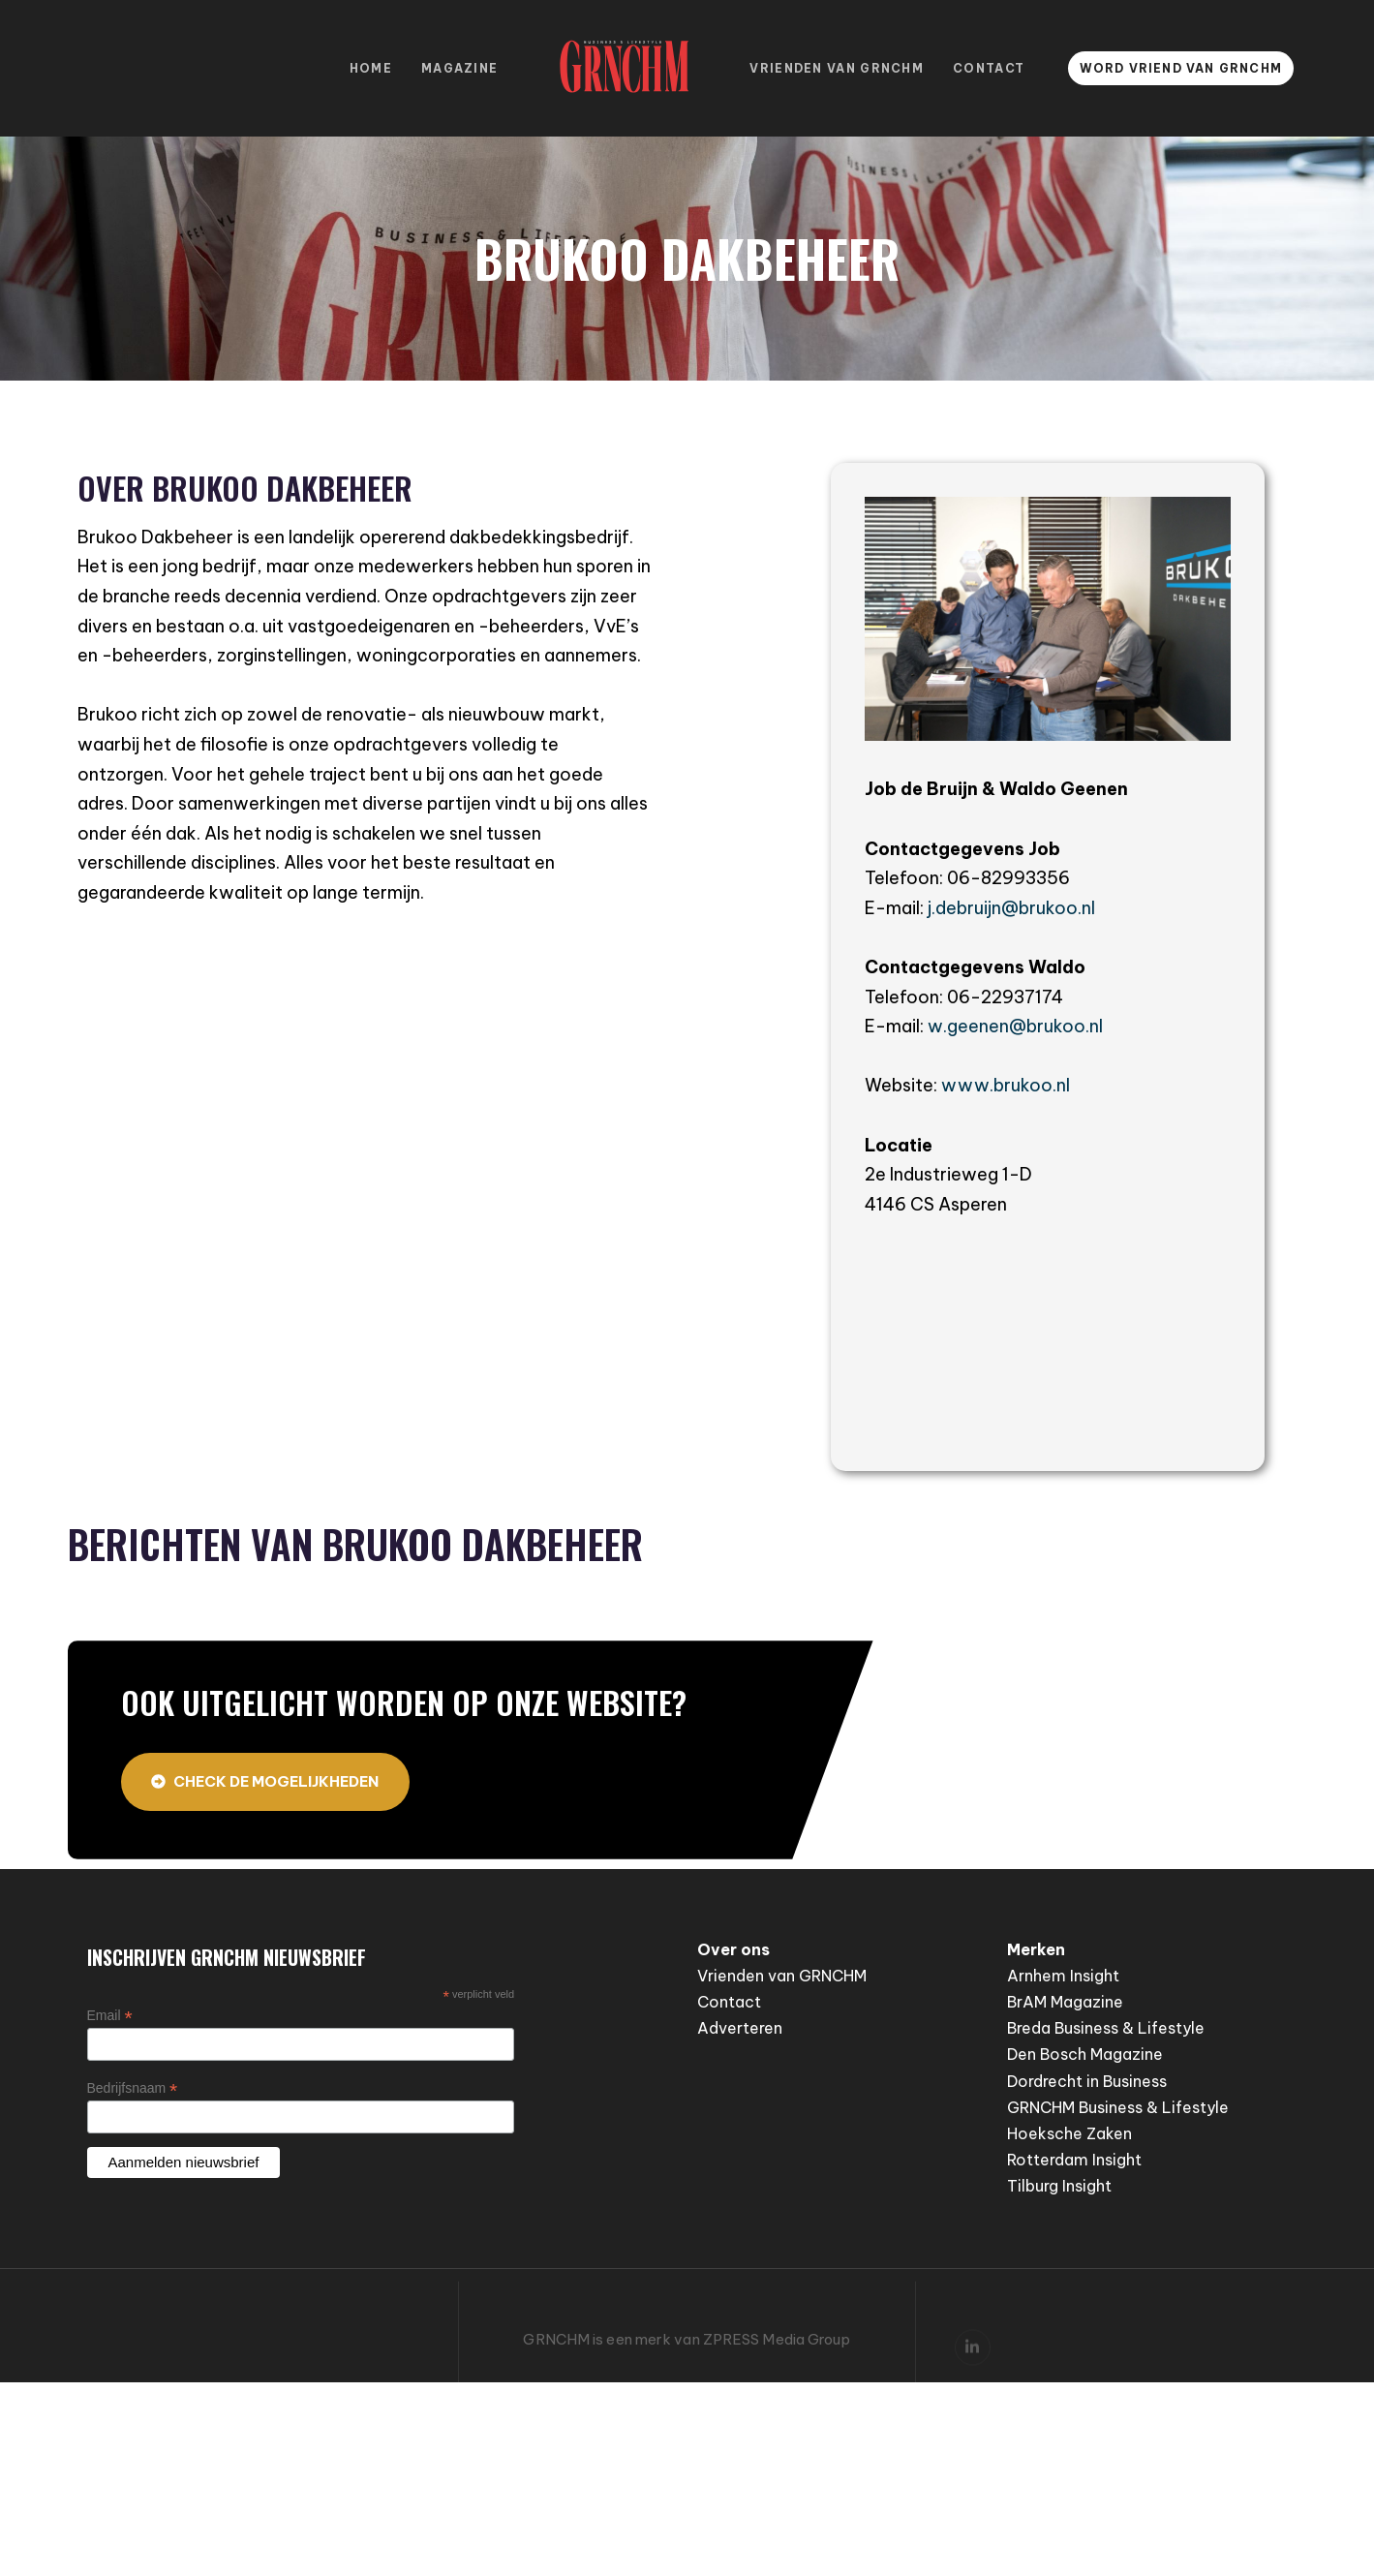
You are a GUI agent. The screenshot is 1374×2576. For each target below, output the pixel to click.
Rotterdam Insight (1074, 2159)
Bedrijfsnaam (132, 2088)
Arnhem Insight (1063, 1975)
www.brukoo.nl (1005, 1085)
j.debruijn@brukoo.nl (1011, 908)
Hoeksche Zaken (1069, 2133)
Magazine (459, 68)
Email (110, 2016)
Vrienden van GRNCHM (836, 68)
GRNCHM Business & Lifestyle (1118, 2107)
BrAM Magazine (1065, 2001)
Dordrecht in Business (1087, 2081)
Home (371, 68)
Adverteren (739, 2028)
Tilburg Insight (1059, 2185)
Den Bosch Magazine (1085, 2054)
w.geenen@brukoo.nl (1015, 1026)
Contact (988, 68)
